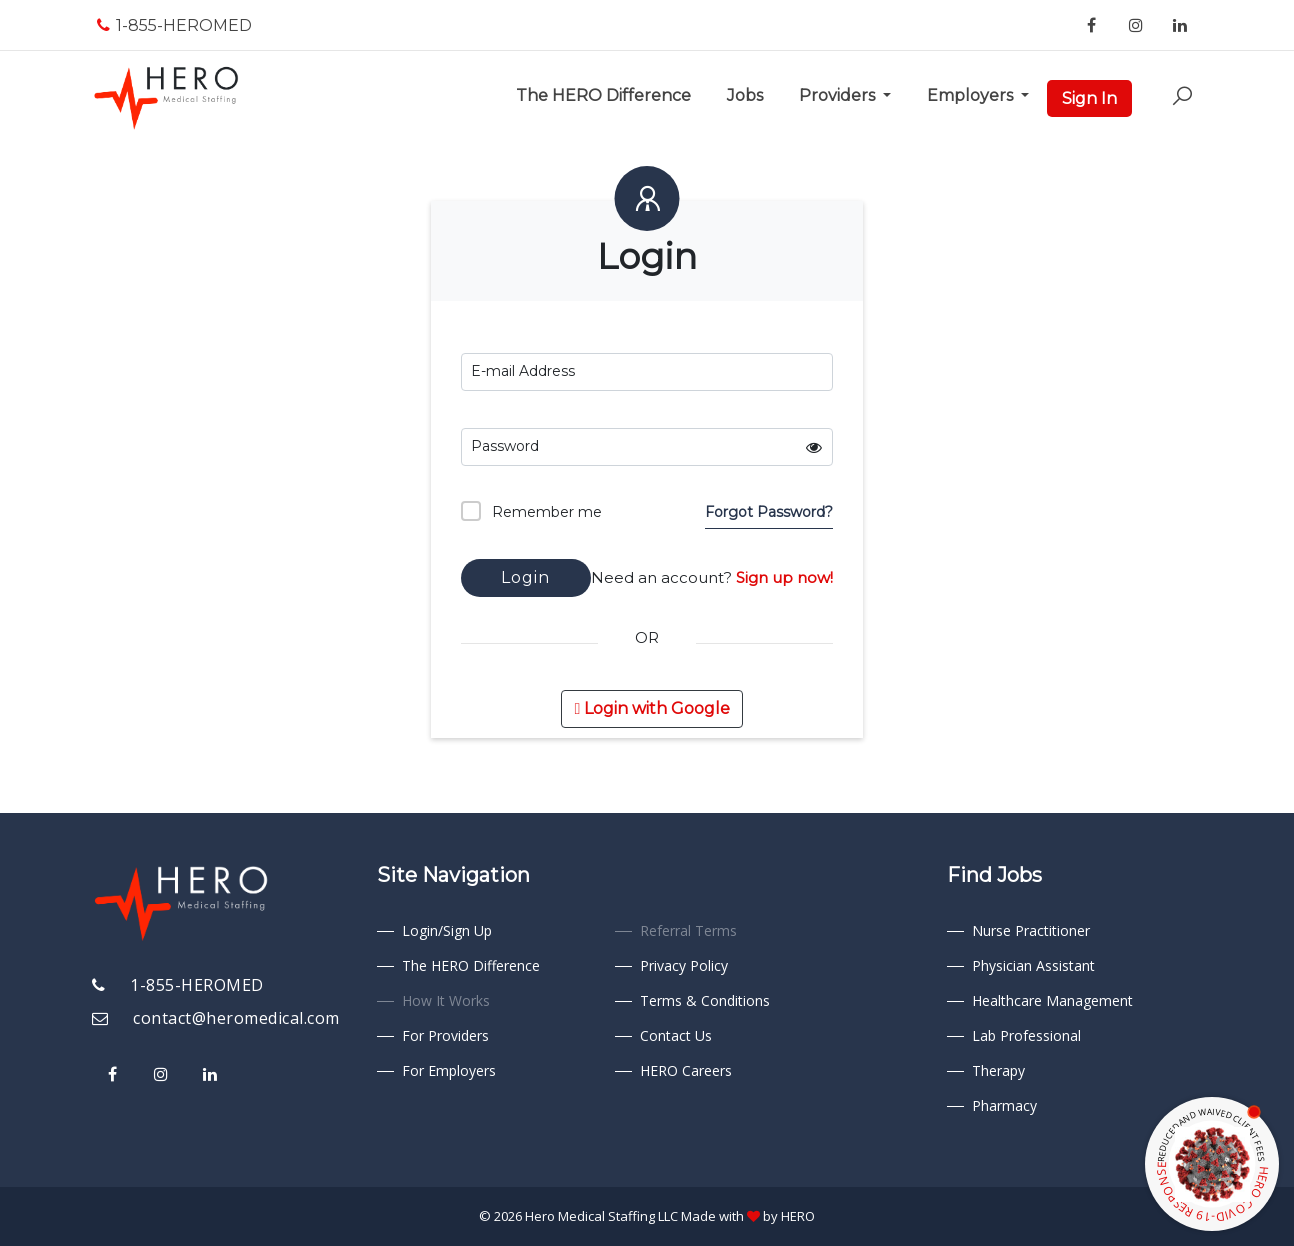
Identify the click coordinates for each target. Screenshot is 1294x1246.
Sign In (1089, 98)
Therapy (998, 1070)
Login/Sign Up (447, 930)
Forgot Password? (769, 512)
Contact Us (676, 1035)
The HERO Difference (607, 94)
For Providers (445, 1035)
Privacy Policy (684, 965)
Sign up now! (784, 577)
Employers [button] (972, 95)
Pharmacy (1004, 1105)
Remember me (531, 511)
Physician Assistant (1033, 965)
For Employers (449, 1070)
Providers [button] (839, 95)
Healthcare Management (1052, 1000)
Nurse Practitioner (1031, 930)
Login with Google (652, 708)
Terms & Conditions (705, 1000)
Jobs (749, 94)
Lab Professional (1026, 1035)
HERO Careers (686, 1070)
